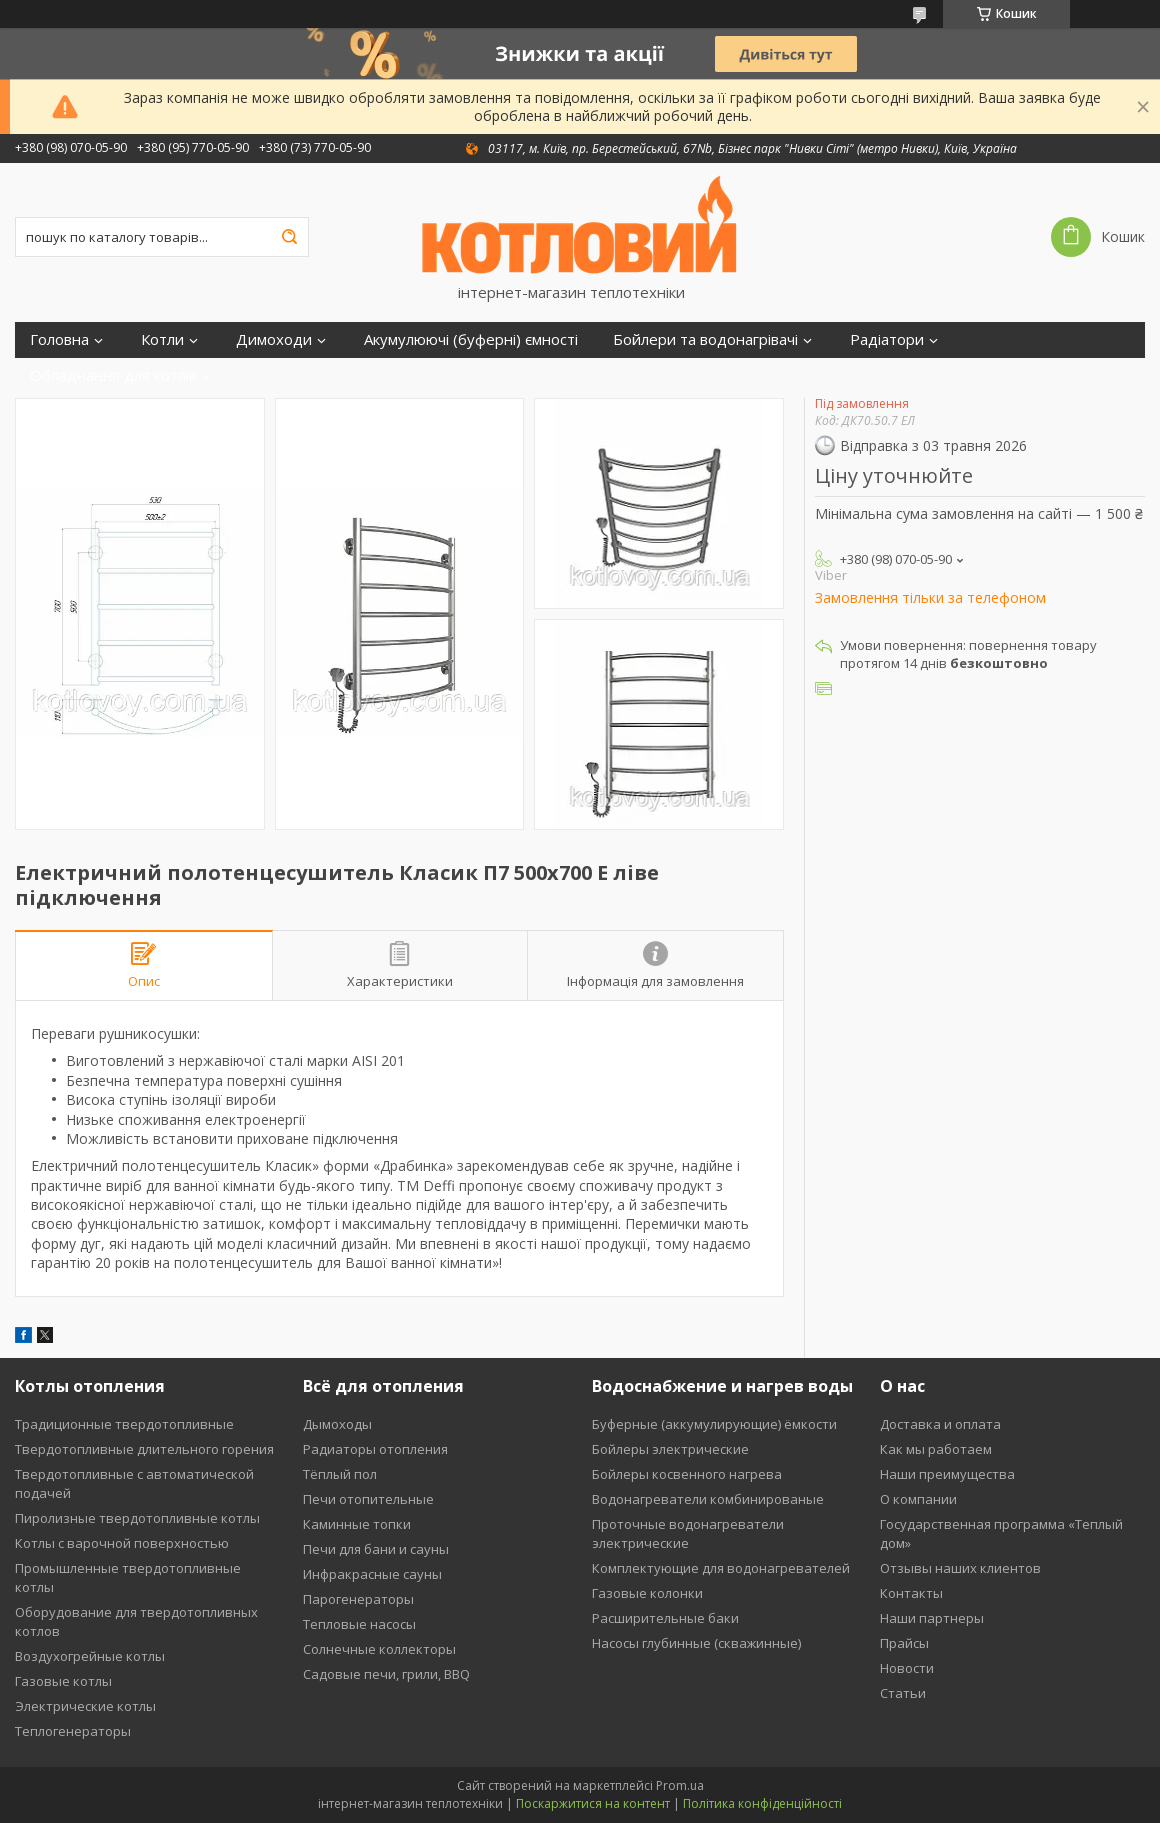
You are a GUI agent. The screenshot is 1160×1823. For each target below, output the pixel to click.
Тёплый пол (340, 1474)
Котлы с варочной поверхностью (122, 1543)
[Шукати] (289, 237)
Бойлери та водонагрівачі (705, 339)
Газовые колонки (647, 1593)
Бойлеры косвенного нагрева (687, 1474)
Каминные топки (357, 1524)
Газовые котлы (63, 1681)
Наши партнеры (932, 1618)
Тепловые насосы (359, 1624)
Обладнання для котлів (113, 375)
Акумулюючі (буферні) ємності (471, 339)
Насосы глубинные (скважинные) (696, 1643)
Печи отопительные (368, 1499)
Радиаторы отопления (375, 1449)
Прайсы (904, 1643)
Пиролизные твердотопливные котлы (137, 1518)
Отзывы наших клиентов (960, 1568)
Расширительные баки (665, 1618)
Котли (162, 339)
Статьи (903, 1693)
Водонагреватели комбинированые (708, 1499)
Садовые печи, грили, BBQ (386, 1674)
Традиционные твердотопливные (124, 1424)
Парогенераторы (358, 1599)
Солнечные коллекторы (379, 1649)
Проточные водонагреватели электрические (688, 1533)
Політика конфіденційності (762, 1803)
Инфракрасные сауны (372, 1574)
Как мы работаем (936, 1449)
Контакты (911, 1593)
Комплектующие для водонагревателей (721, 1568)
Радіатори (887, 339)
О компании (918, 1499)
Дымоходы (337, 1424)
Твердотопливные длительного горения (144, 1449)
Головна (59, 339)
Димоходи (274, 339)
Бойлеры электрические (670, 1449)
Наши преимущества (947, 1474)
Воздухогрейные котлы (90, 1656)
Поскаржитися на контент (593, 1803)
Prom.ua (680, 1785)
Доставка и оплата (940, 1424)
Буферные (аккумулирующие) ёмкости (714, 1424)
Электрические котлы (85, 1706)
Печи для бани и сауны (376, 1549)
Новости (907, 1668)
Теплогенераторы (73, 1731)
